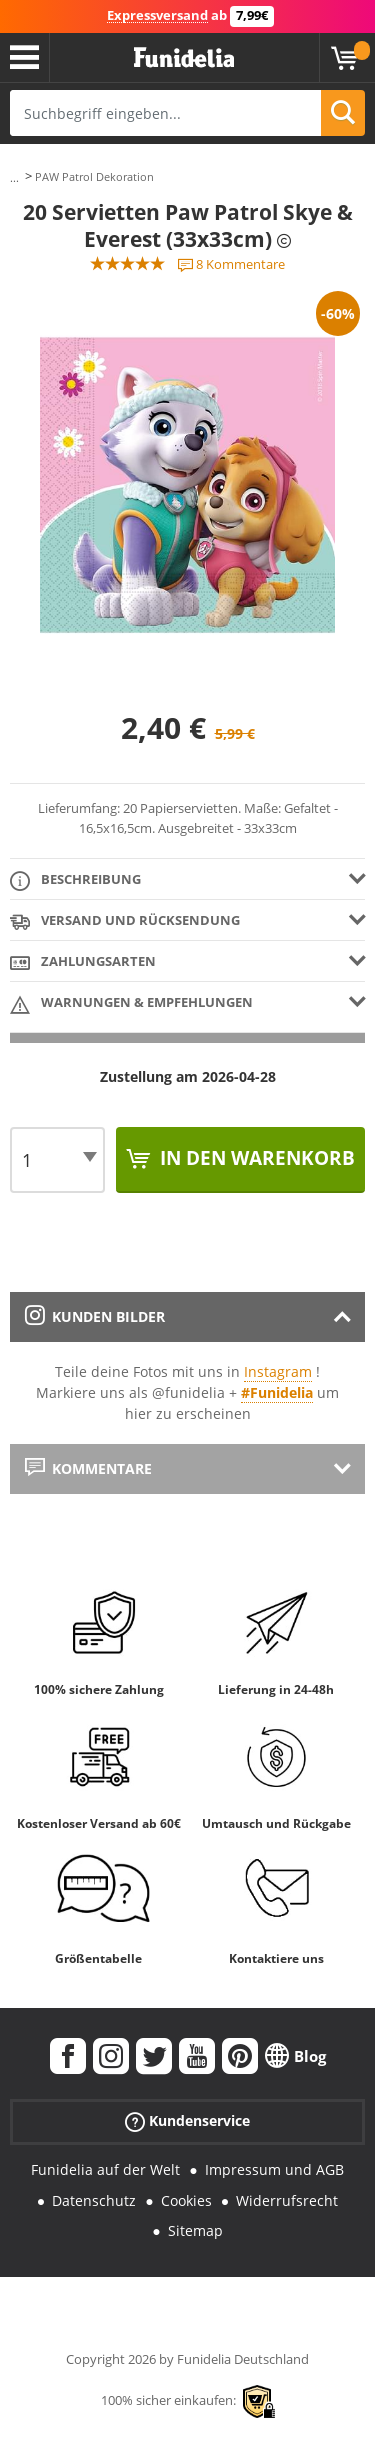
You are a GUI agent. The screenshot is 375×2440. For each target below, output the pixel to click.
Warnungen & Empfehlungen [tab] (131, 1003)
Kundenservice (187, 2121)
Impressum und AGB (274, 2169)
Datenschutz (94, 2200)
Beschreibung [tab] (75, 880)
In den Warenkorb (255, 1158)
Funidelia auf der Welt (105, 2169)
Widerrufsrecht (287, 2200)
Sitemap (195, 2230)
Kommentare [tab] (88, 1468)
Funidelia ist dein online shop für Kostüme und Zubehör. (184, 58)
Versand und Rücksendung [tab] (125, 921)
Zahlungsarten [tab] (83, 962)
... (14, 177)
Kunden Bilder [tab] (95, 1316)
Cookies (186, 2200)
